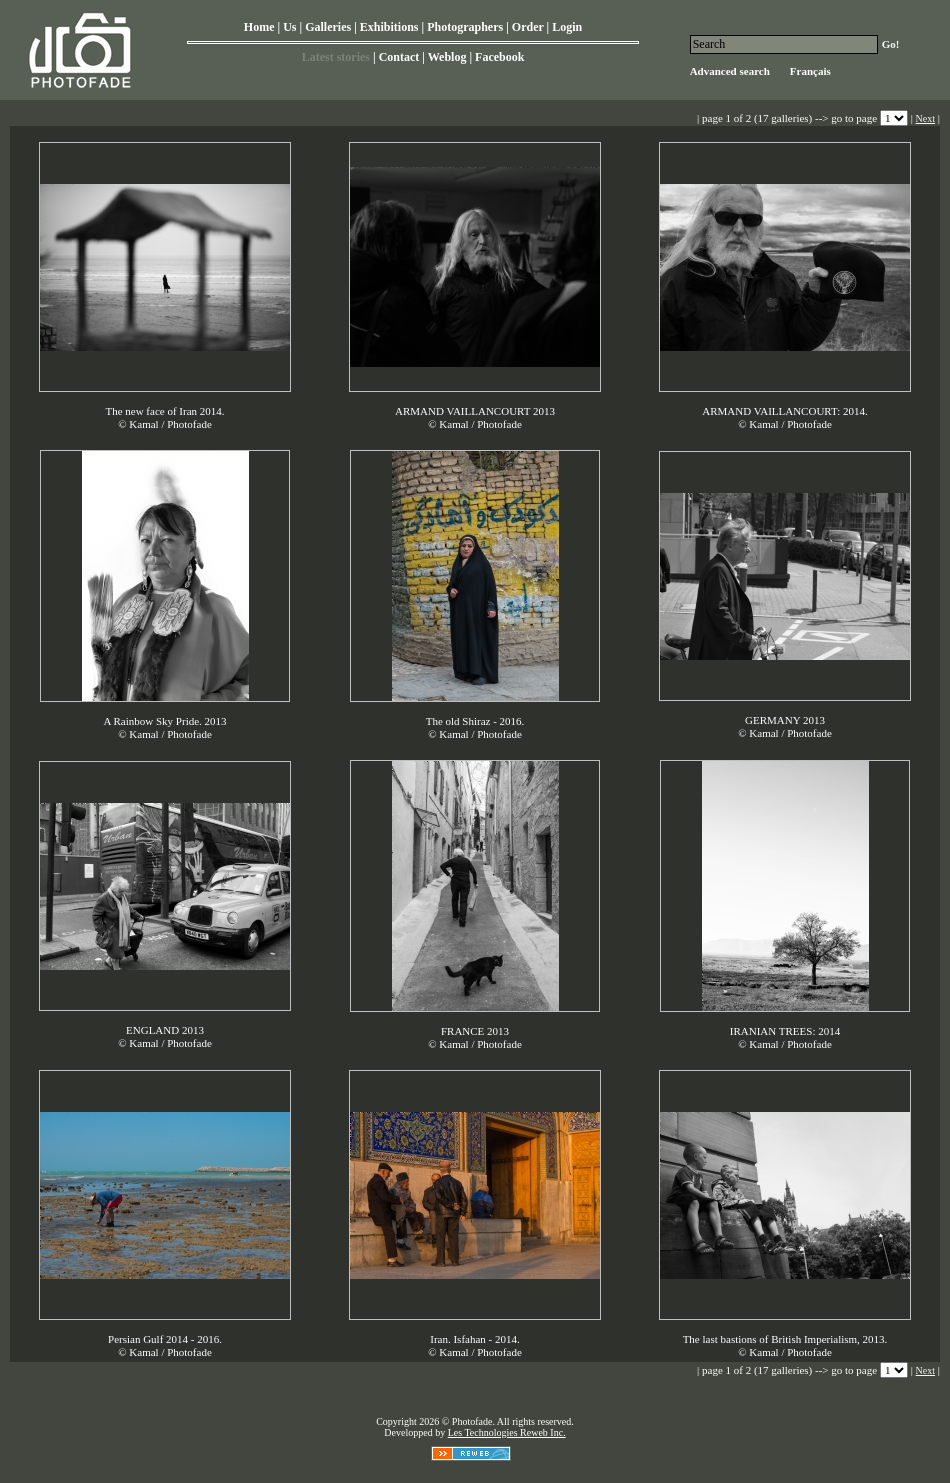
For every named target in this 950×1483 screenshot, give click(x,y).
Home (259, 27)
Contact (399, 57)
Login (567, 27)
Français (810, 71)
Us (289, 27)
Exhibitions (389, 27)
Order (528, 27)
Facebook (499, 57)
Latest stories (336, 57)
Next (925, 118)
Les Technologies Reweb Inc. (507, 1432)
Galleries (328, 27)
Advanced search (730, 71)
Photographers (465, 27)
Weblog (447, 57)
